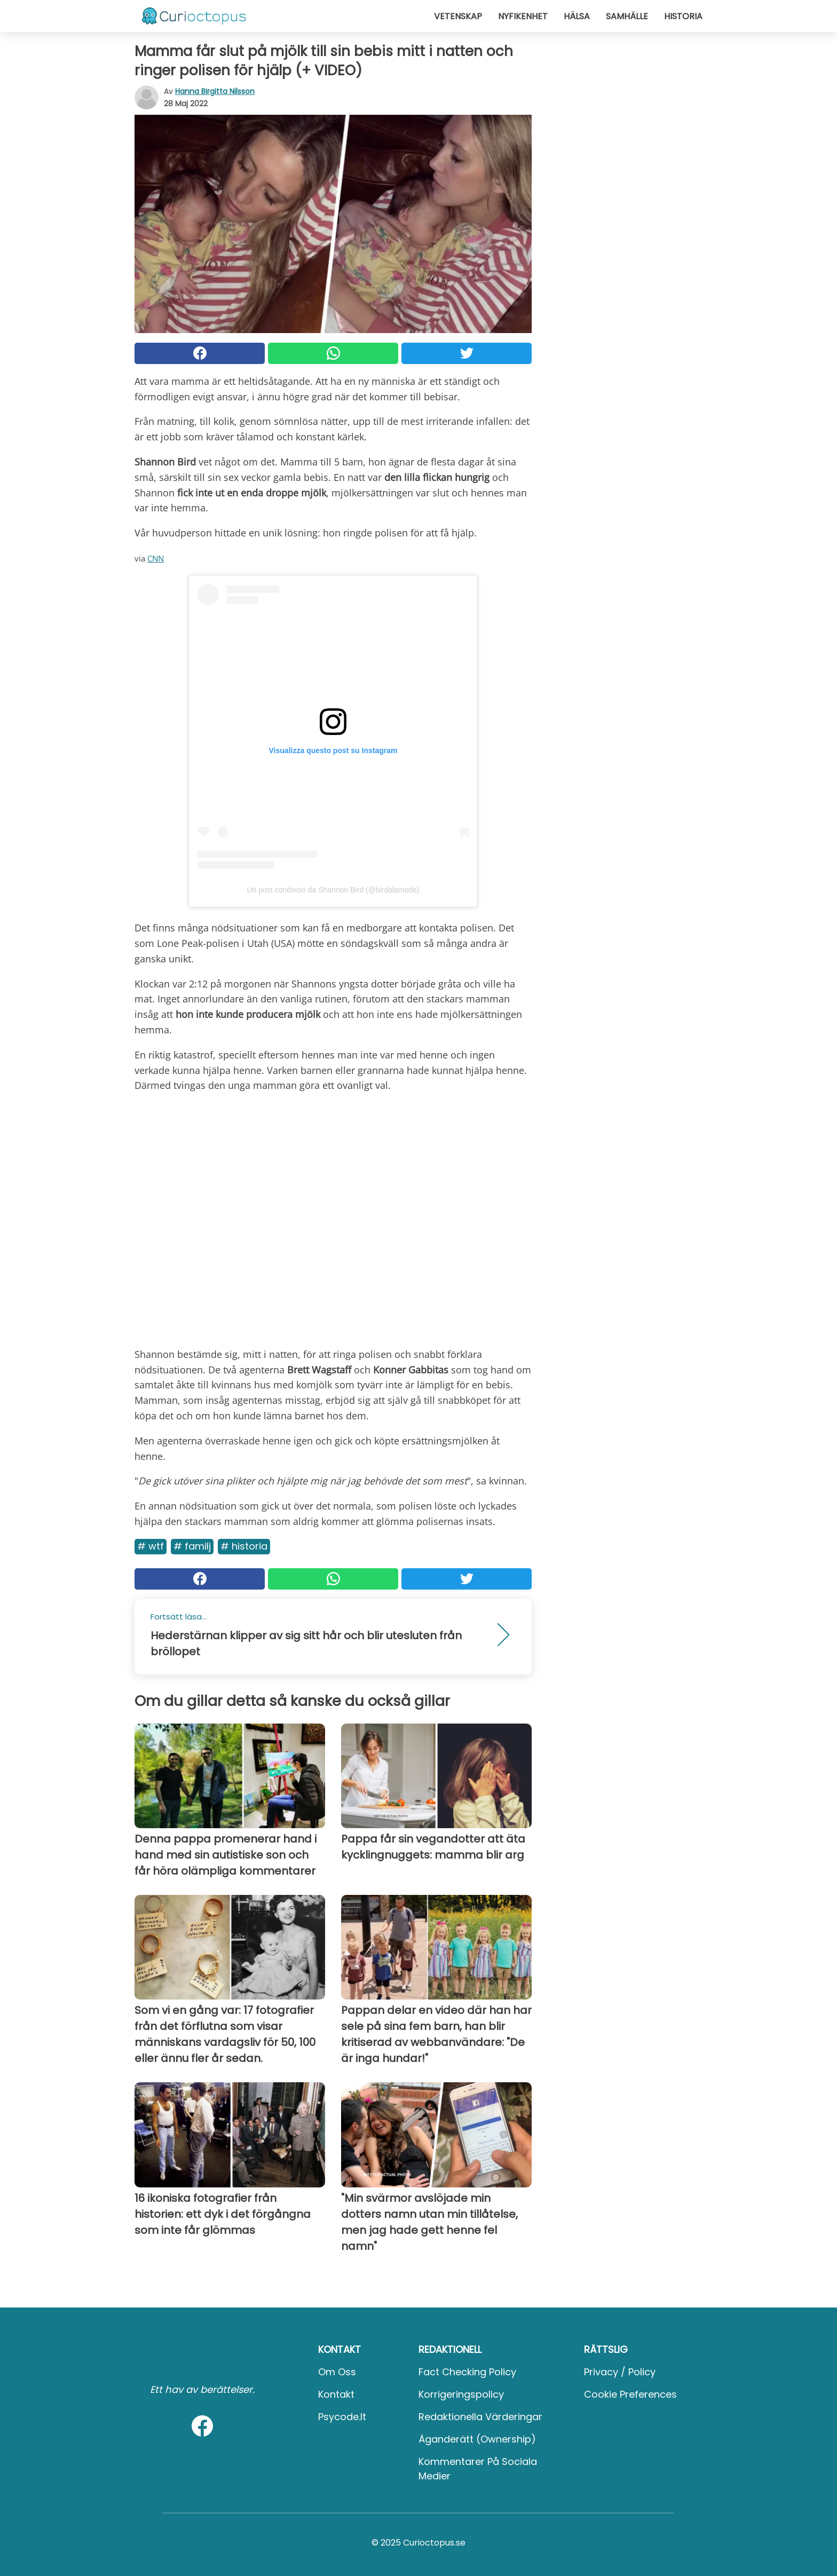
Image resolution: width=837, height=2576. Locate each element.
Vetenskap (458, 16)
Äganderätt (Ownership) (477, 2439)
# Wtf (150, 1546)
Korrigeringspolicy (461, 2394)
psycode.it (342, 2416)
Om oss (337, 2372)
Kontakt (336, 2394)
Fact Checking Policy (467, 2372)
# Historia (243, 1546)
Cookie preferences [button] (630, 2394)
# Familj (192, 1546)
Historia (683, 16)
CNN (155, 558)
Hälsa (577, 16)
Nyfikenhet (523, 16)
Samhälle (627, 16)
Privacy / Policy (620, 2372)
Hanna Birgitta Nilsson (215, 91)
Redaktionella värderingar (480, 2416)
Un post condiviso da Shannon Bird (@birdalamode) (333, 890)
